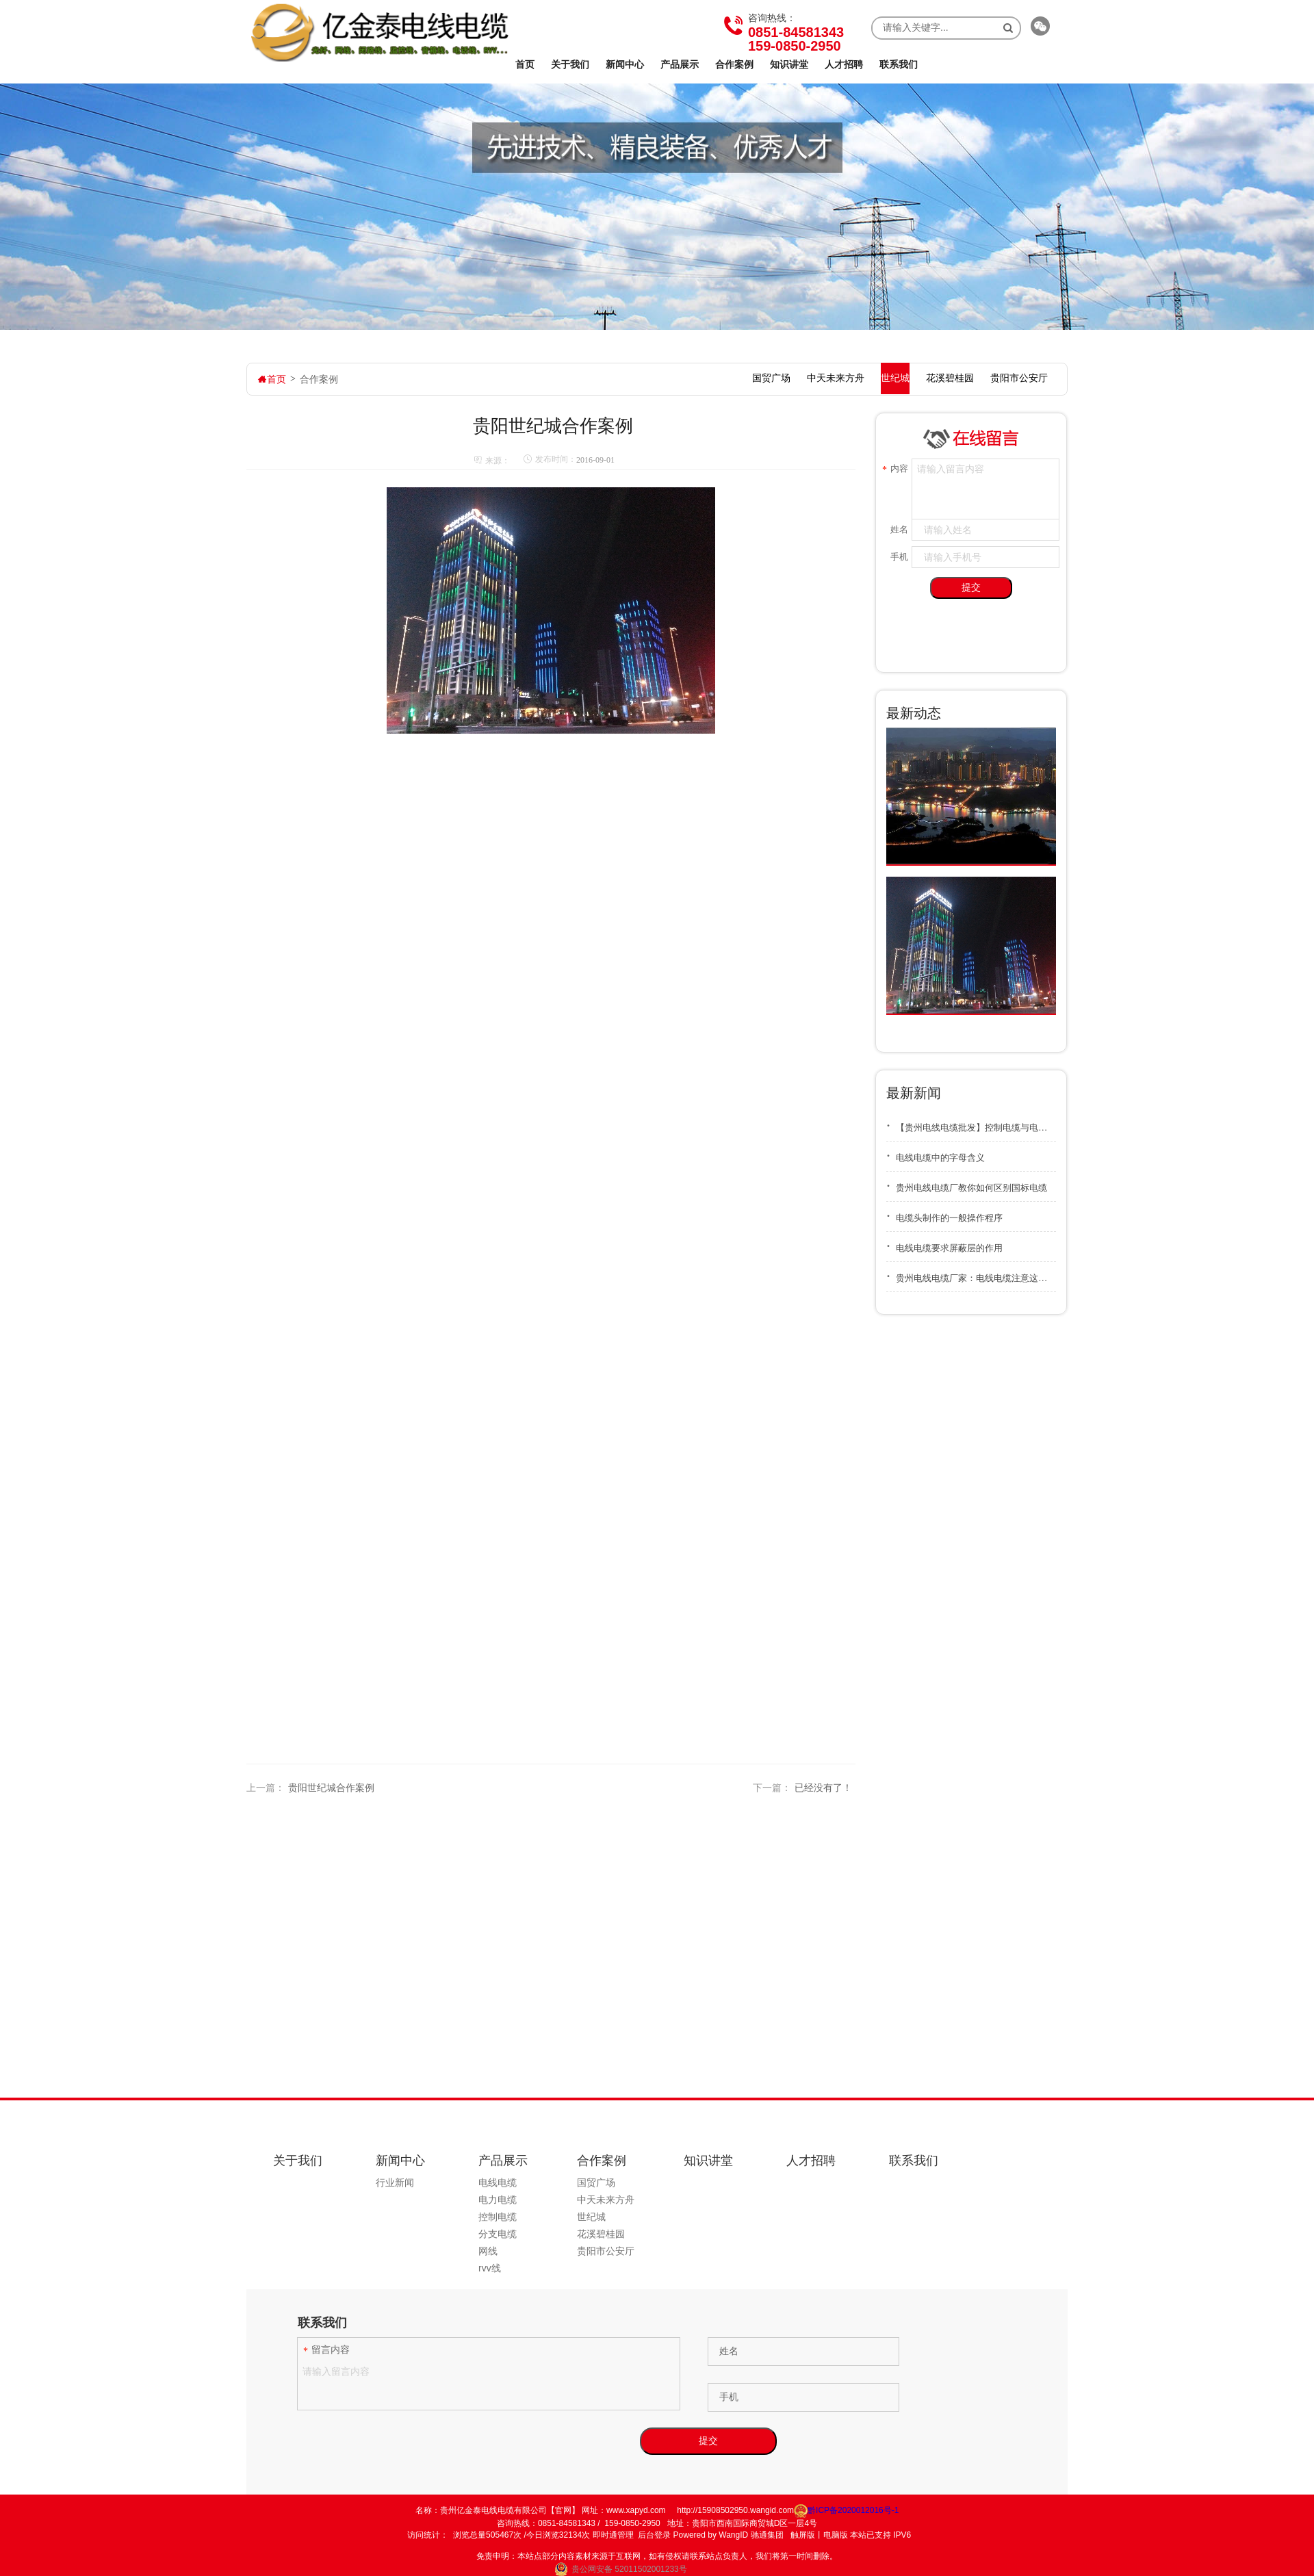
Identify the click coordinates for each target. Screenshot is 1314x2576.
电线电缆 (497, 2182)
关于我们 (570, 64)
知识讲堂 (789, 64)
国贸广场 (596, 2182)
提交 (971, 587)
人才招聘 (844, 64)
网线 (488, 2250)
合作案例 (734, 64)
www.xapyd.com (636, 2510)
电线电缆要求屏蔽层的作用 (944, 1243)
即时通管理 (613, 2535)
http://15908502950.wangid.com (735, 2510)
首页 (524, 64)
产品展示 (679, 64)
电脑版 (835, 2535)
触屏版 (802, 2535)
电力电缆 (497, 2199)
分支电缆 (497, 2233)
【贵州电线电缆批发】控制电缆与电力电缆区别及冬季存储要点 (971, 1122)
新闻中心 (625, 64)
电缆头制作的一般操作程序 (944, 1213)
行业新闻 (395, 2182)
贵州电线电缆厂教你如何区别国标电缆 (966, 1183)
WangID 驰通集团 (751, 2535)
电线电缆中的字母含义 (935, 1153)
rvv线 (489, 2268)
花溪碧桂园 (601, 2233)
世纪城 (591, 2216)
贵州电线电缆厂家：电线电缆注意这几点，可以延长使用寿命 (971, 1273)
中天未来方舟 (605, 2199)
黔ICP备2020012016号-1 (846, 2510)
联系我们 (898, 64)
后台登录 (654, 2535)
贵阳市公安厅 (605, 2250)
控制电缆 (497, 2216)
